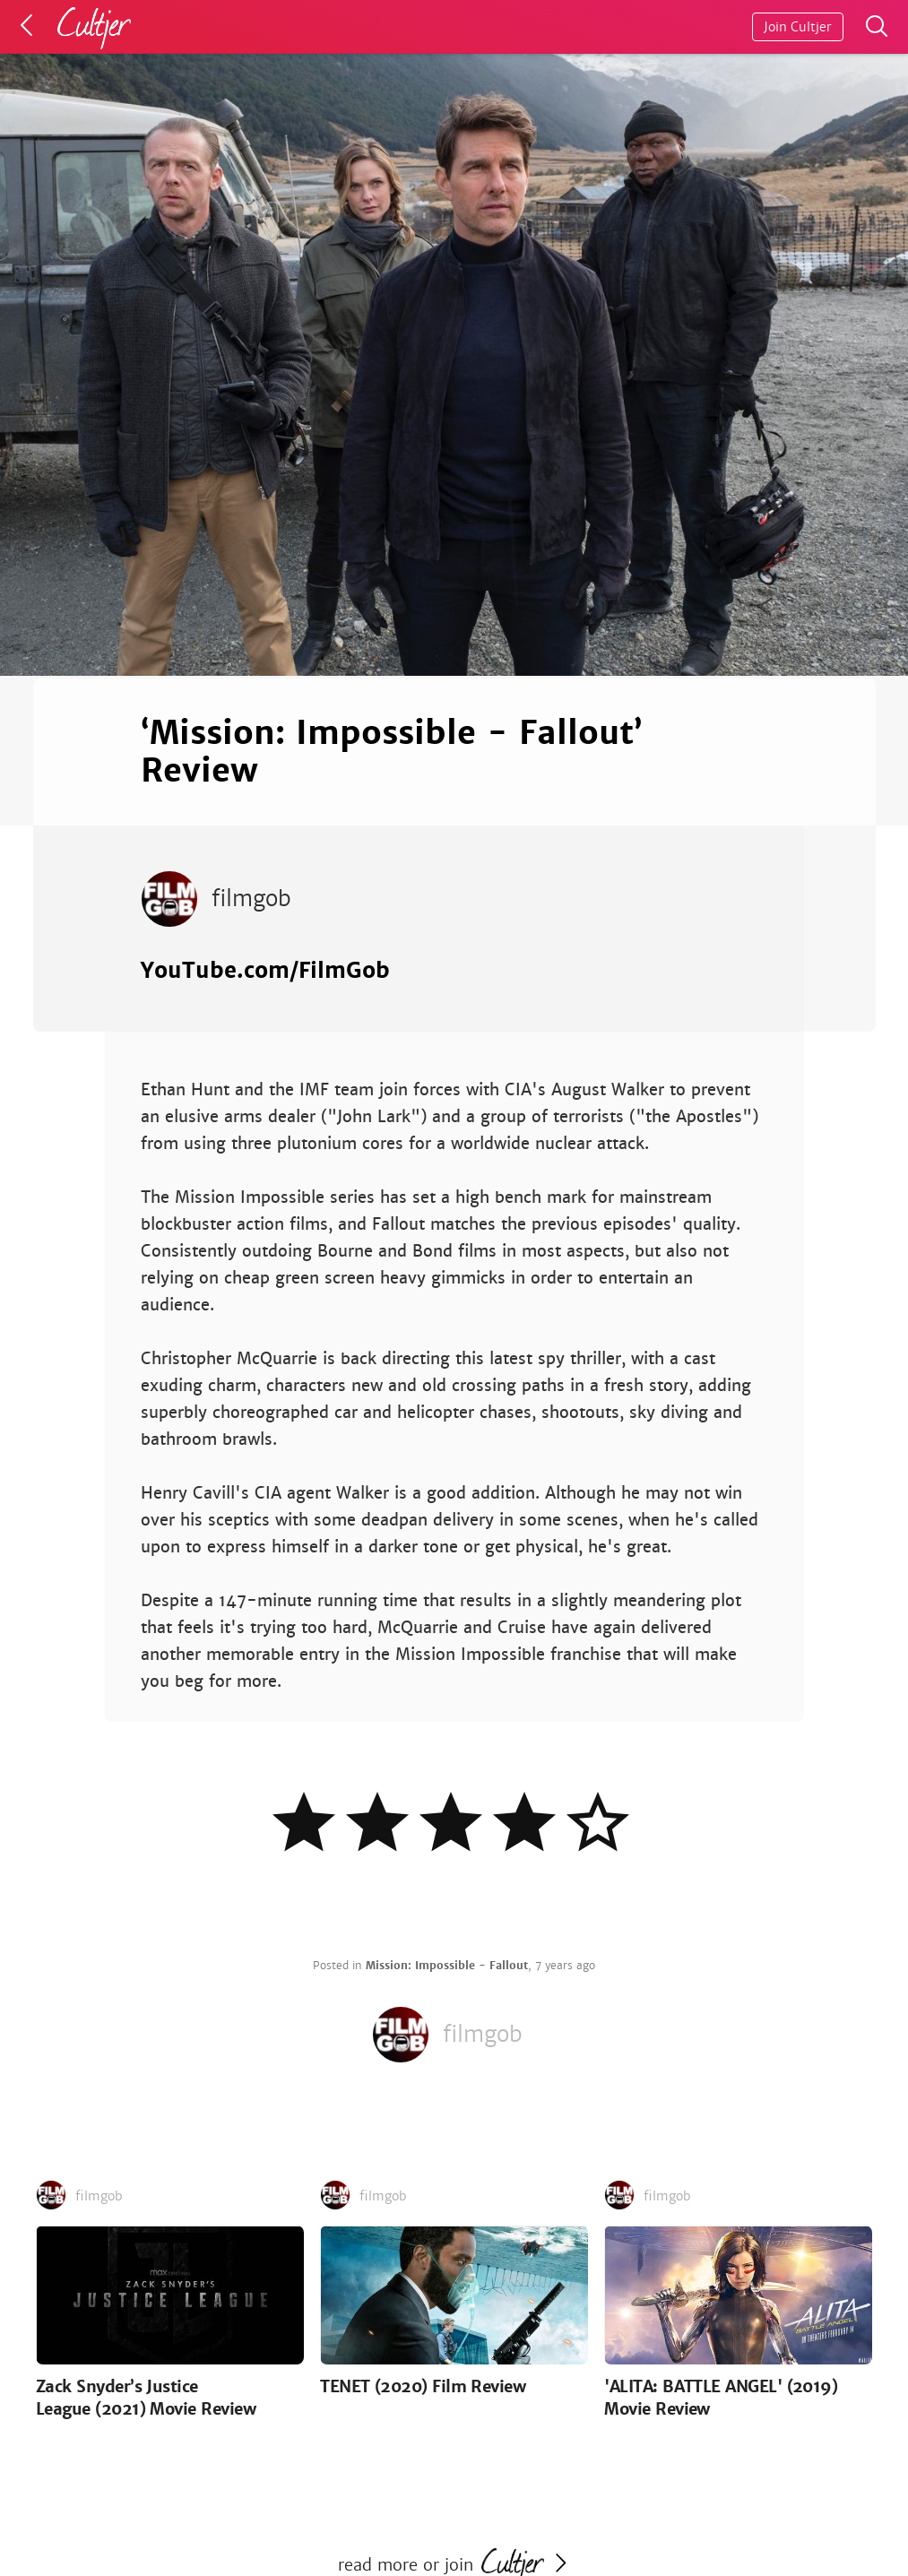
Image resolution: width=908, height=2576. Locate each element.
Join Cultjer (798, 27)
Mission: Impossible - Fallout (447, 1965)
